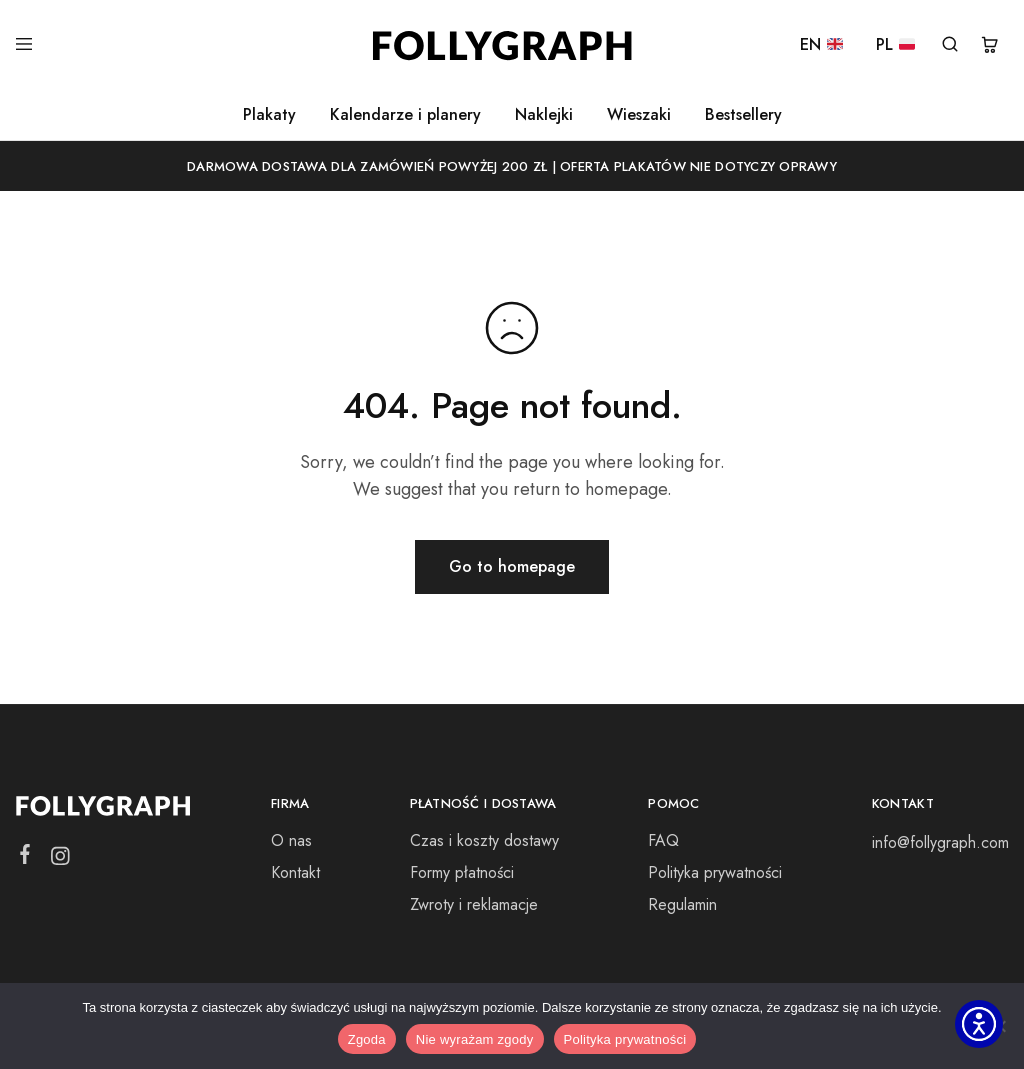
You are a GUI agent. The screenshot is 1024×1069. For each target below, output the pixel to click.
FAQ (663, 840)
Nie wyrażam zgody (475, 1039)
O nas (291, 840)
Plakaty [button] (269, 115)
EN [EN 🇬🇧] (821, 45)
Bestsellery (743, 115)
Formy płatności (462, 872)
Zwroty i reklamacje (474, 904)
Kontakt (295, 872)
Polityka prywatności (715, 872)
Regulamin (682, 904)
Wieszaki (639, 115)
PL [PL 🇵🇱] (895, 45)
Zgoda (367, 1039)
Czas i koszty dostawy (484, 840)
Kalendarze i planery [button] (405, 115)
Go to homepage (512, 566)
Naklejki (544, 115)
